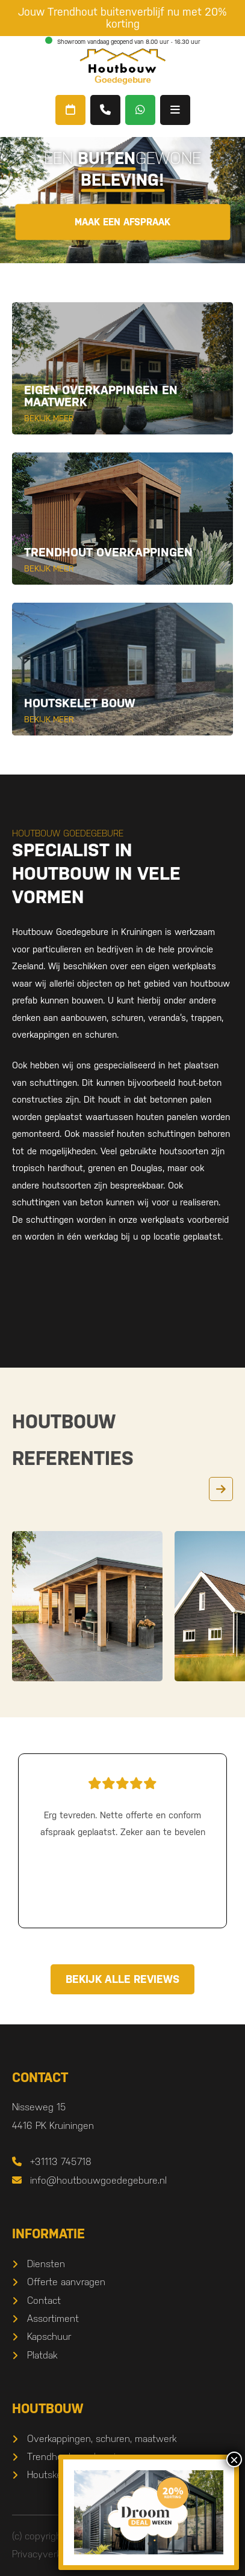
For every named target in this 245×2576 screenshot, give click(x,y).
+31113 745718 (51, 2161)
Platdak (42, 2355)
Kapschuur (49, 2336)
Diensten (46, 2264)
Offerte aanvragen (66, 2282)
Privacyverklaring (47, 2554)
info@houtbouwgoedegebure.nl (89, 2180)
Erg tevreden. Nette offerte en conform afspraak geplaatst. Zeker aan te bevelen (122, 1805)
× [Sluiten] (234, 2459)
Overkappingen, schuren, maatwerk (101, 2438)
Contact (44, 2300)
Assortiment (53, 2318)
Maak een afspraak (122, 221)
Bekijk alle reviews (122, 1979)
